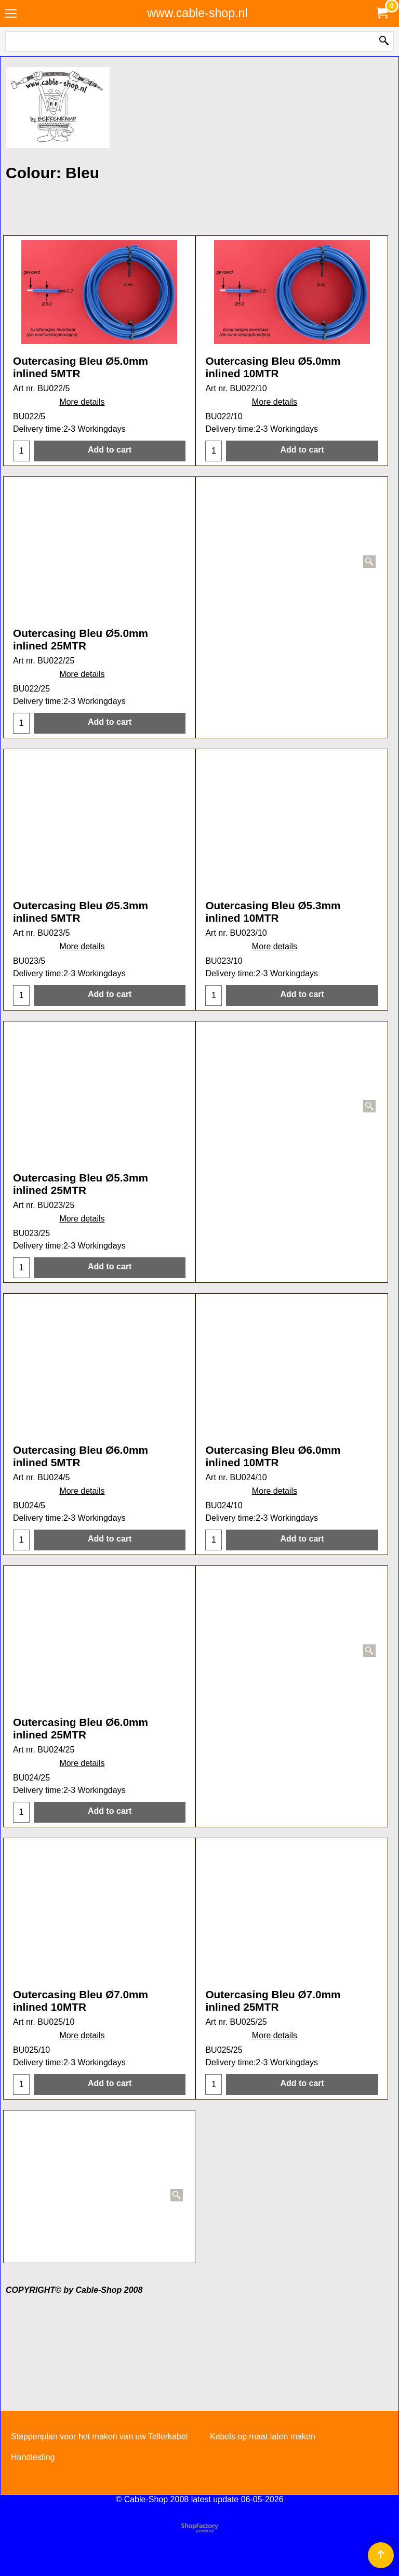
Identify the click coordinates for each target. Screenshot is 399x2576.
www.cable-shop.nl (197, 13)
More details (81, 443)
